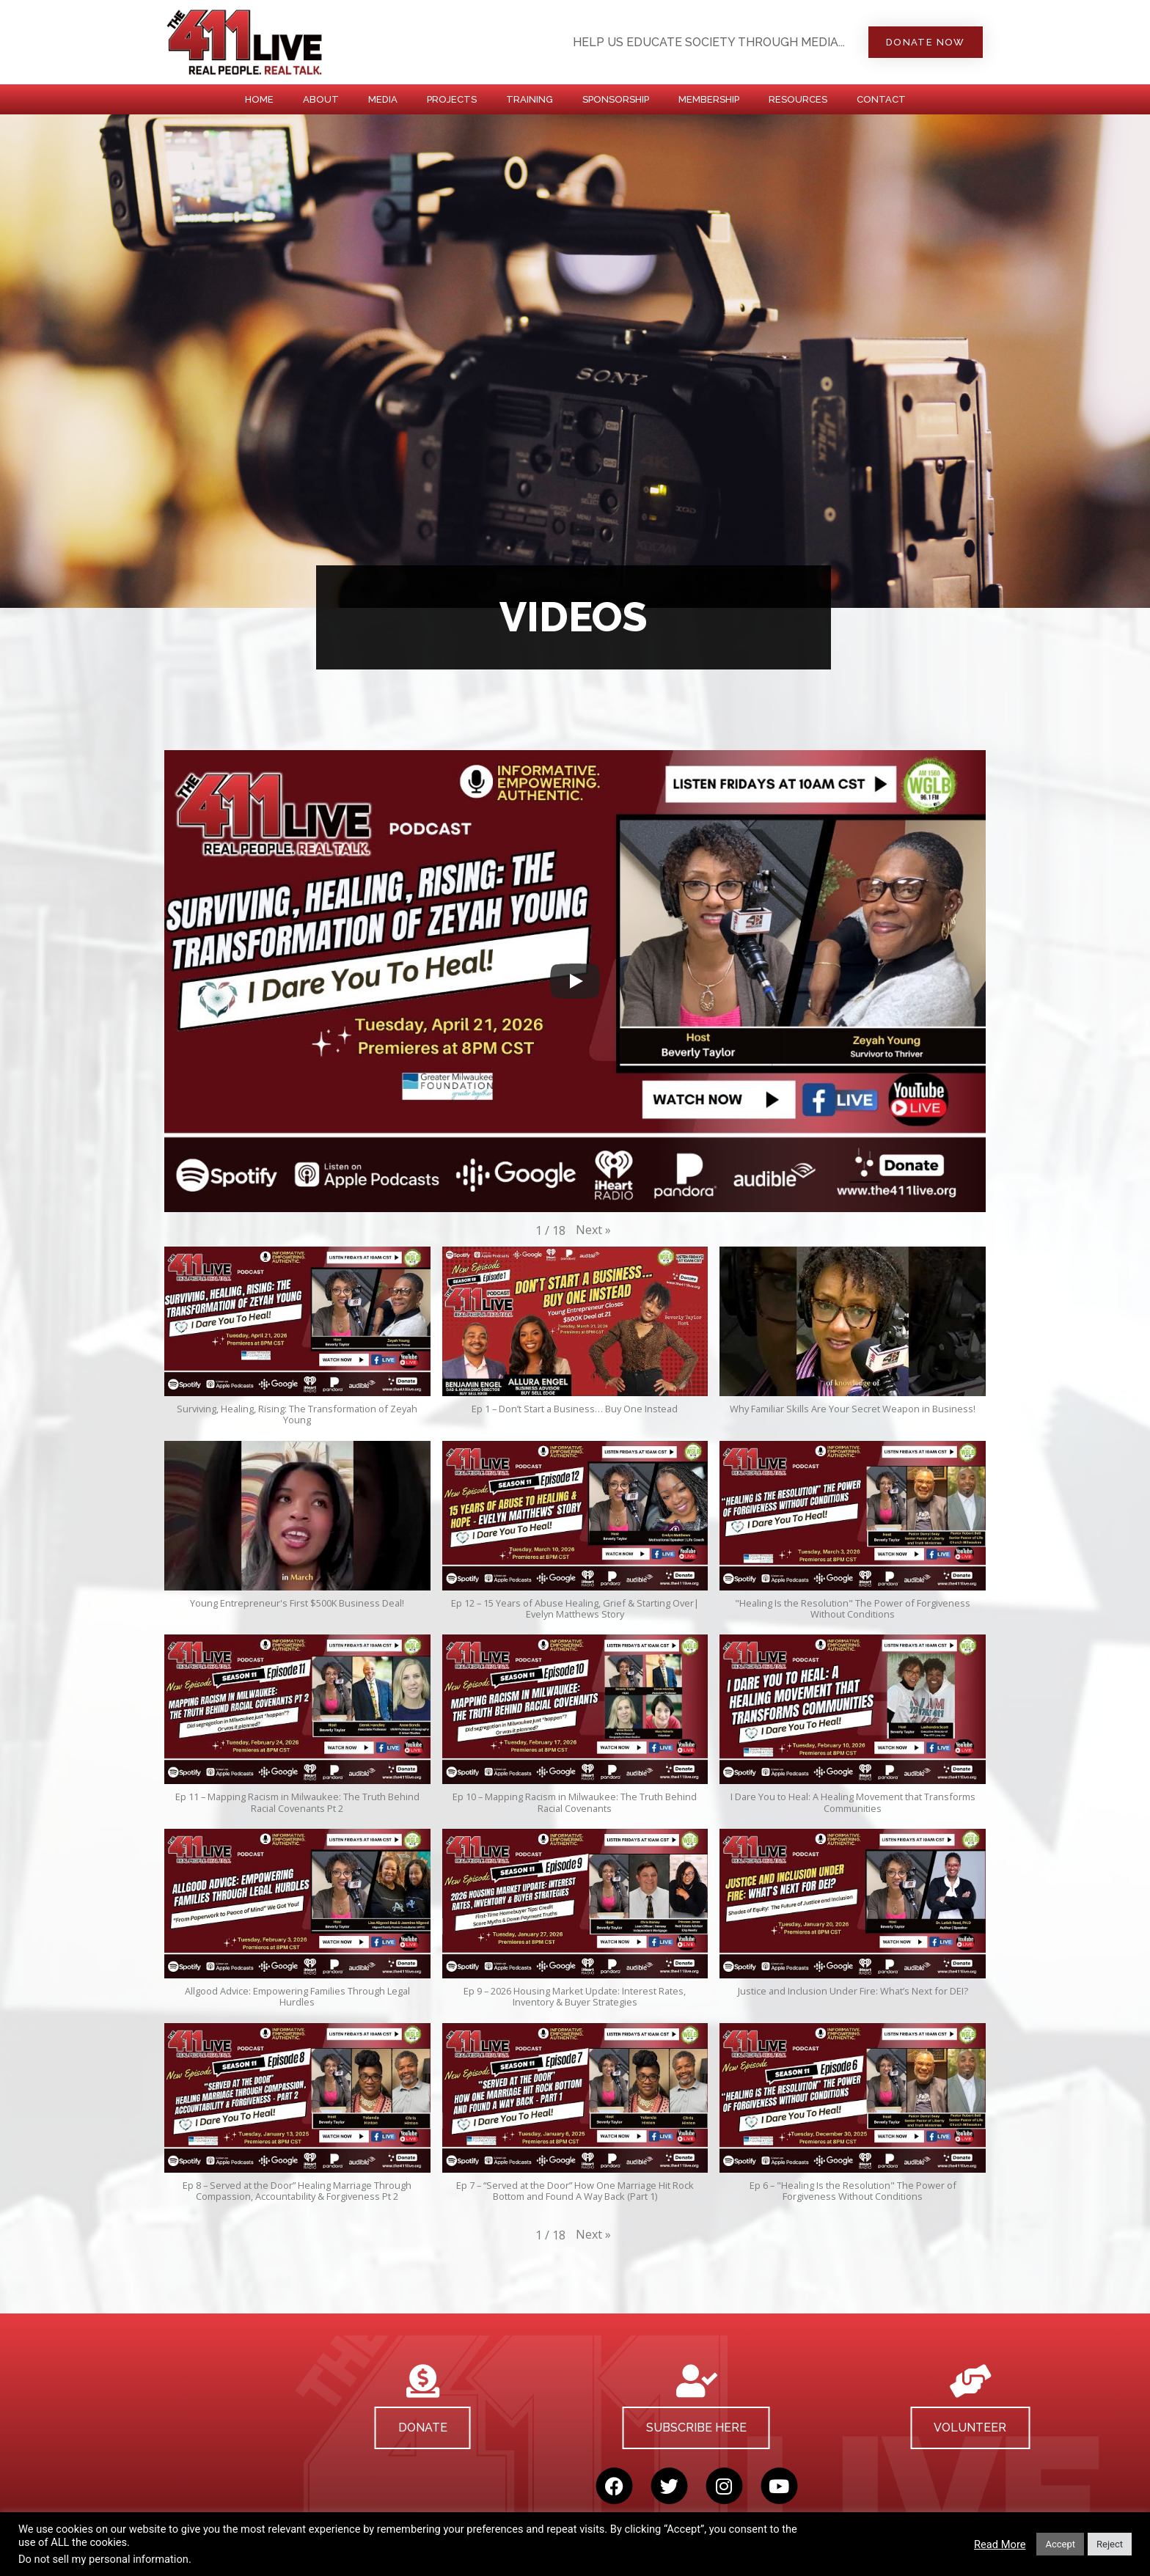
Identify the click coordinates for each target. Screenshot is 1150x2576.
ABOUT (321, 99)
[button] (593, 1230)
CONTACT (881, 99)
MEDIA (383, 99)
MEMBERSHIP (708, 99)
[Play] (575, 981)
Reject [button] (1109, 2544)
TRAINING (529, 99)
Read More (999, 2544)
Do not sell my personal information (103, 2559)
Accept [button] (1060, 2544)
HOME (259, 99)
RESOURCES (798, 99)
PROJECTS (452, 99)
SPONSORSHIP (615, 99)
